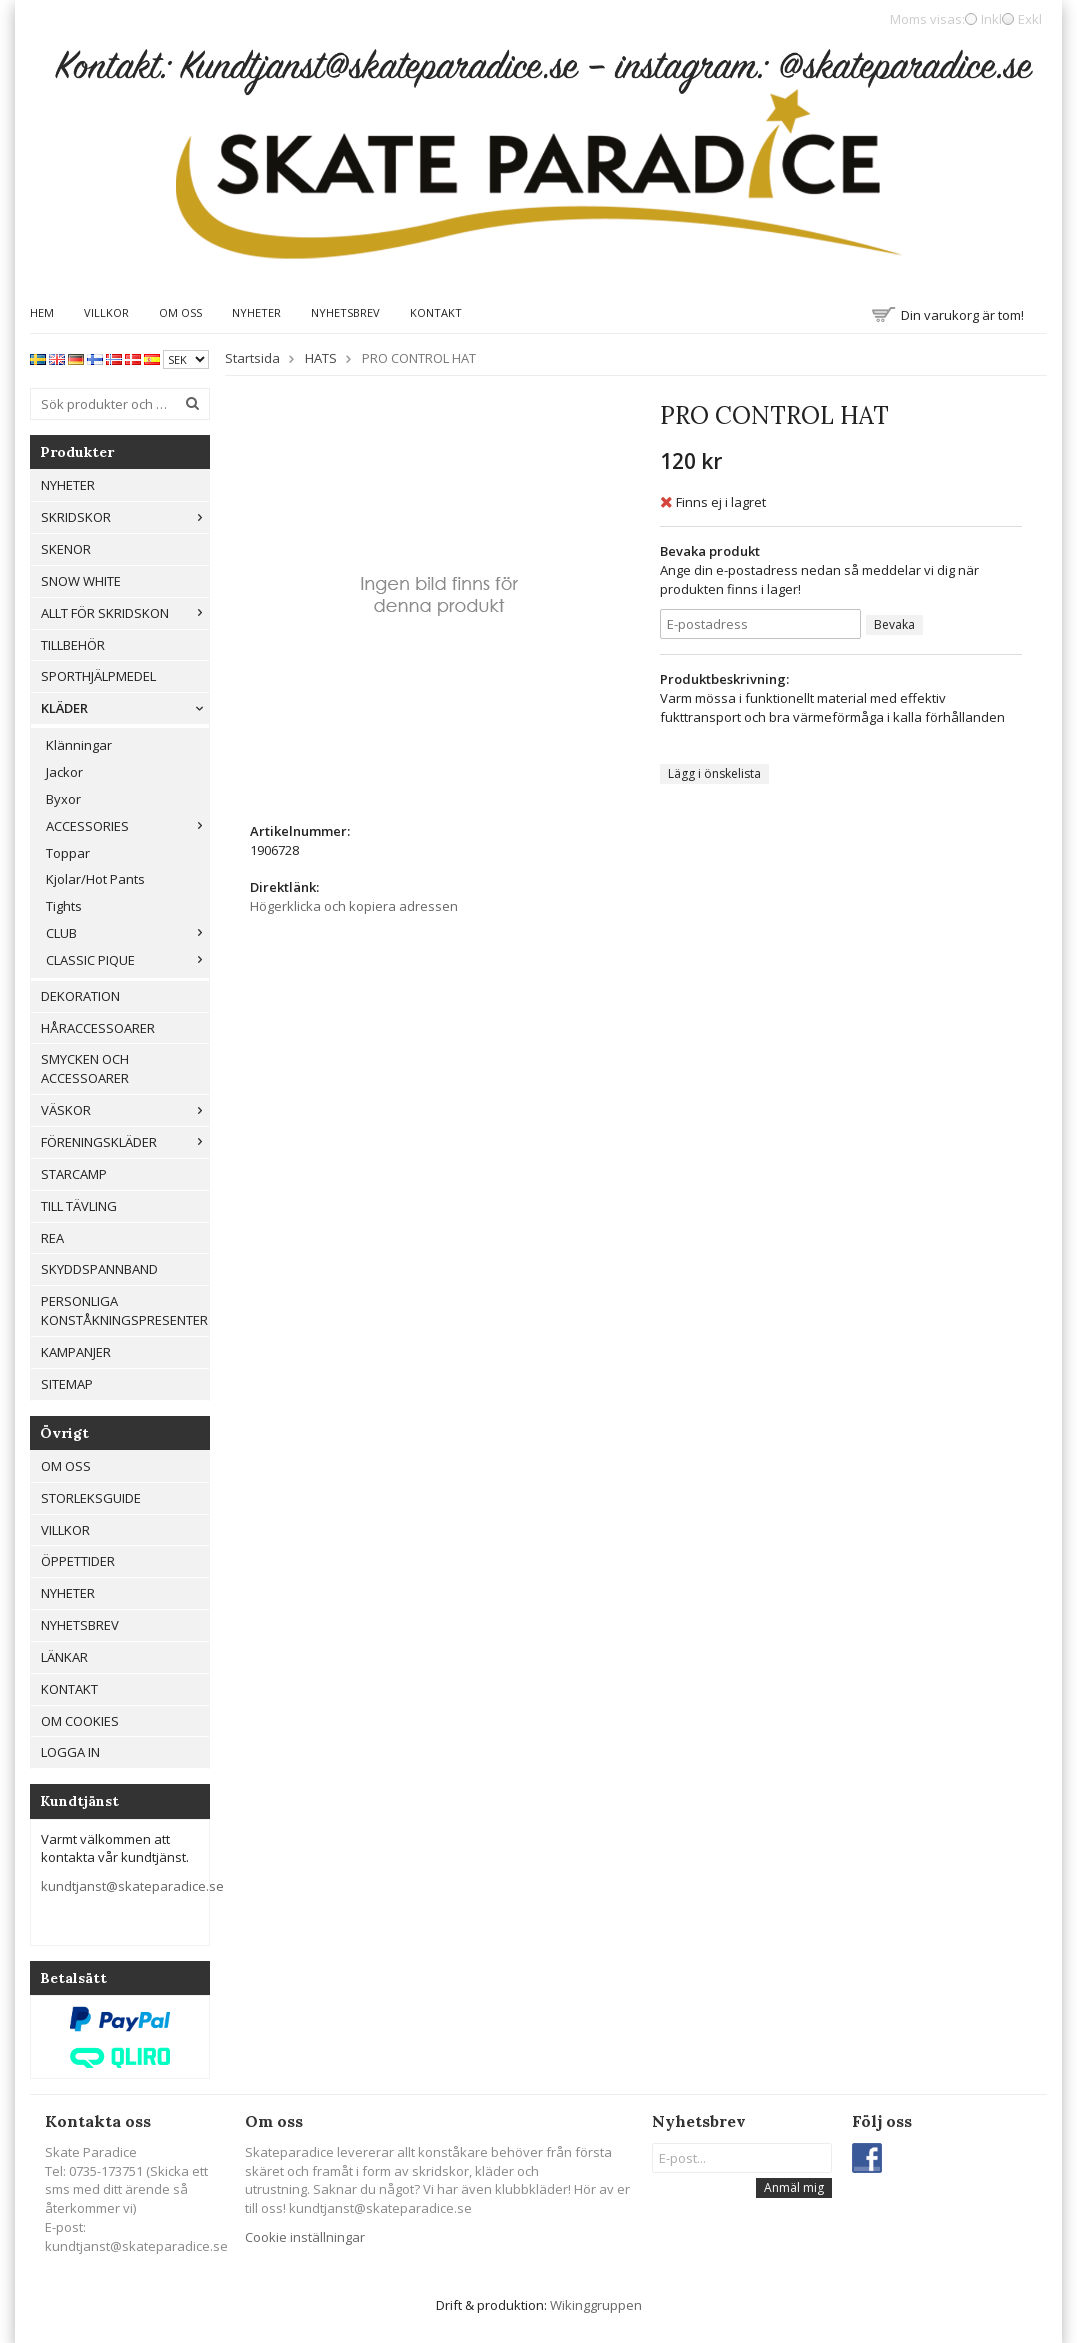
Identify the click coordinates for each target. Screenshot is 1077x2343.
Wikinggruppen (596, 2305)
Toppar (68, 853)
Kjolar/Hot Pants (95, 879)
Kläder (125, 708)
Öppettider (78, 1561)
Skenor (66, 549)
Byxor (63, 799)
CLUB (127, 933)
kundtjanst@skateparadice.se (132, 1886)
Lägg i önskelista (714, 773)
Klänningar (79, 745)
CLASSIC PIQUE (127, 960)
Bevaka (894, 624)
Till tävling (79, 1206)
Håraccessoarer (98, 1028)
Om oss (180, 312)
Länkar (64, 1657)
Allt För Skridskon (125, 613)
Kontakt (436, 312)
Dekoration (80, 996)
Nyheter (256, 312)
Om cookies (80, 1721)
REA (52, 1238)
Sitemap (67, 1384)
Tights (64, 906)
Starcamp (74, 1174)
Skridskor (125, 517)
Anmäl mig (794, 2187)
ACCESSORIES (127, 826)
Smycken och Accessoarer (85, 1068)
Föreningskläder (125, 1142)
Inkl (991, 19)
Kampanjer (76, 1352)
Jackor (64, 772)
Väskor (125, 1110)
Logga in (70, 1752)
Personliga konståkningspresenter (124, 1310)
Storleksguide (91, 1498)
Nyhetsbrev (345, 312)
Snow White (81, 581)
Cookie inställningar (305, 2237)
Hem (42, 312)
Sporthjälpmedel (98, 676)
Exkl (1030, 19)
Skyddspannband (99, 1269)
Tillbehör (73, 645)
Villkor (106, 312)
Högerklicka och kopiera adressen (354, 906)
